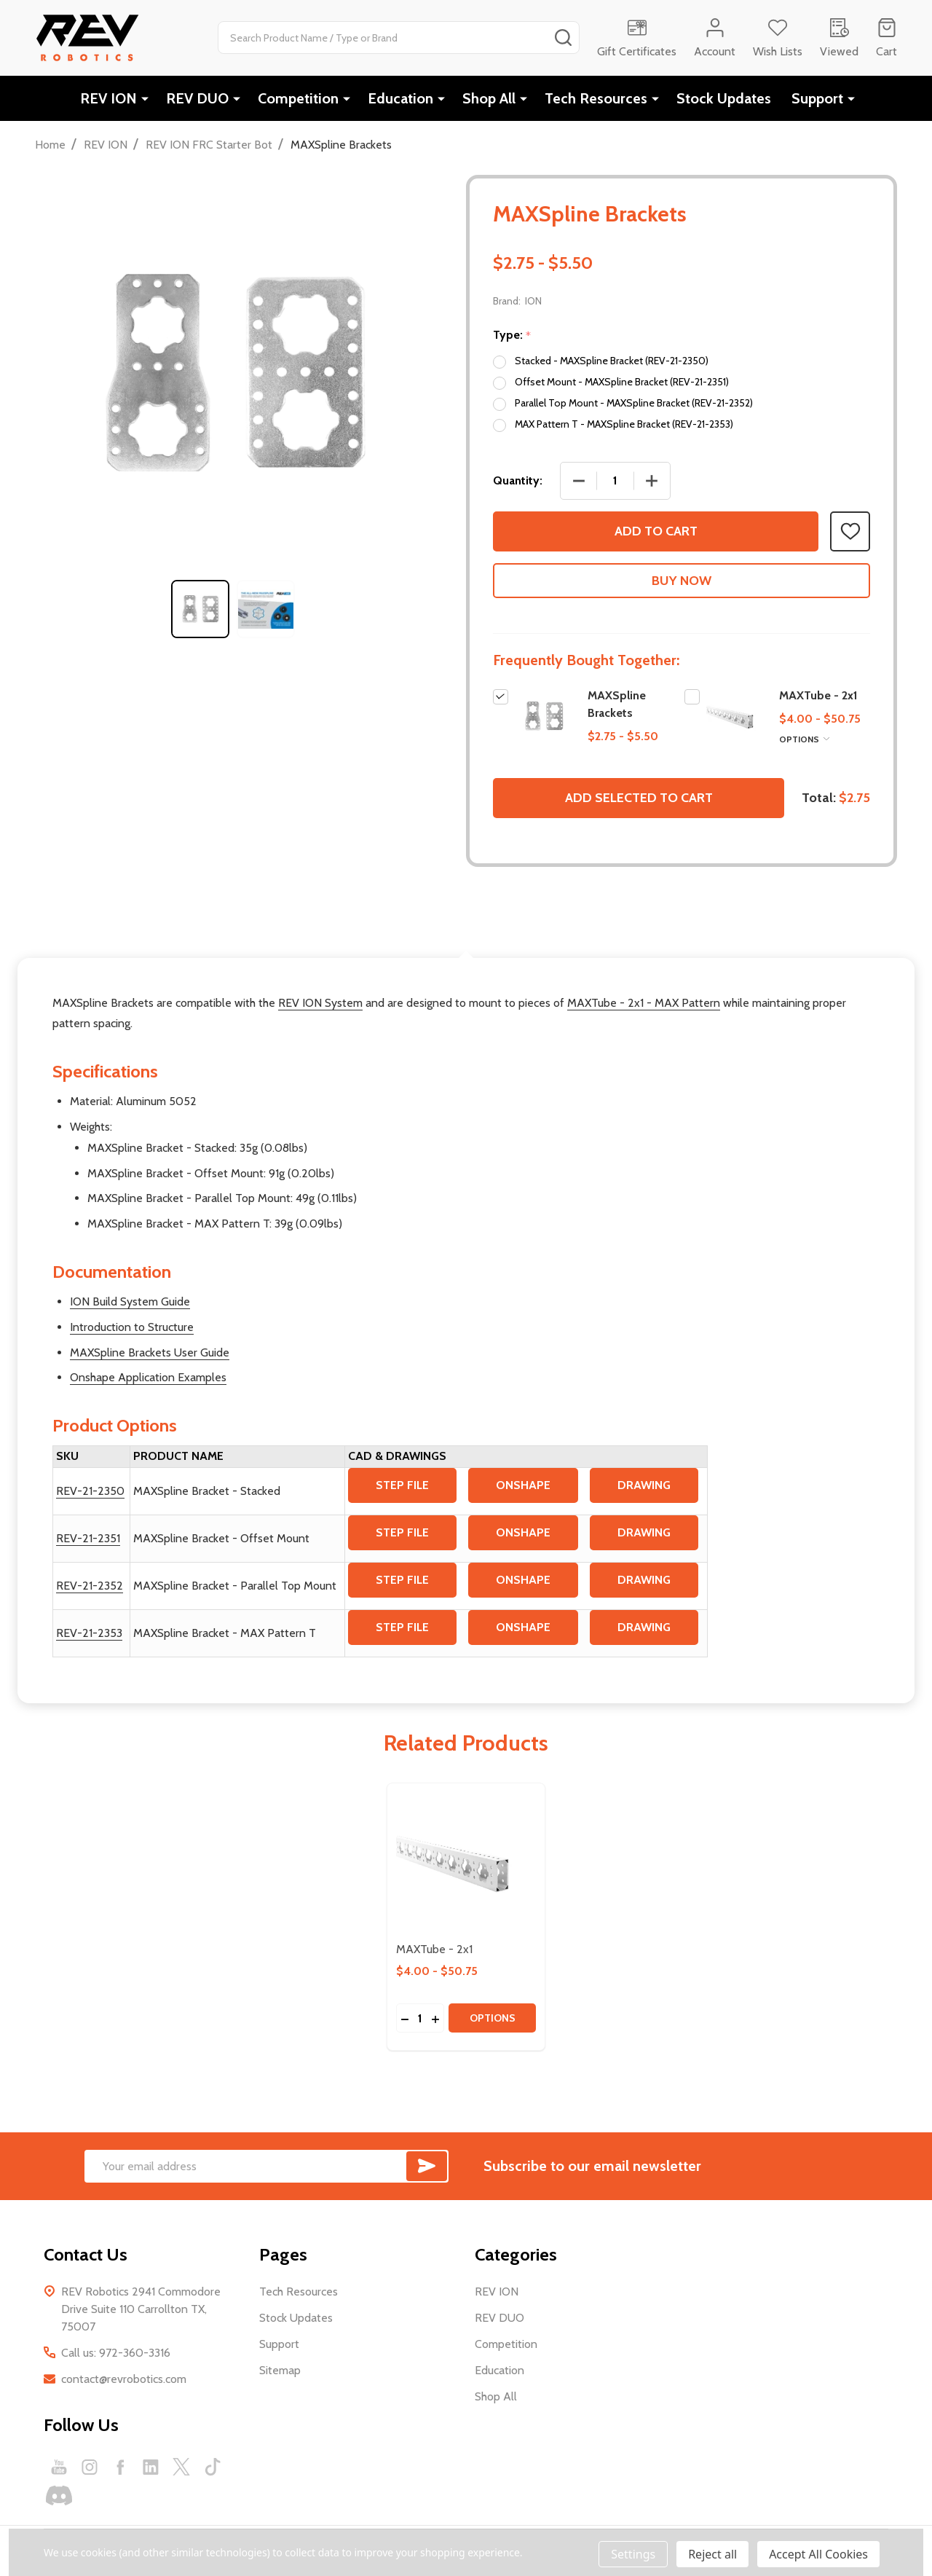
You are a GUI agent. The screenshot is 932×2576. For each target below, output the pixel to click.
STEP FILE (402, 1485)
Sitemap (280, 2370)
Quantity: (517, 480)
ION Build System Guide (130, 1301)
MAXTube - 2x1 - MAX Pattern (643, 1003)
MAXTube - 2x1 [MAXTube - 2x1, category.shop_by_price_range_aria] (434, 1949)
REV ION (108, 98)
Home (50, 145)
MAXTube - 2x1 (818, 695)
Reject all (712, 2554)
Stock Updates (723, 98)
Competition (298, 98)
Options (804, 739)
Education (400, 98)
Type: (512, 335)
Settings (633, 2554)
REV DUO (197, 98)
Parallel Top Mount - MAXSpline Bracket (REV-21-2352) (634, 402)
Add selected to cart (639, 798)
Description (466, 924)
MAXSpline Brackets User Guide (149, 1352)
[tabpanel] (200, 609)
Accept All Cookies (818, 2554)
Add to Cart (656, 531)
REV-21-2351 (88, 1538)
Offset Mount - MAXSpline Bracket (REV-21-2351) (622, 381)
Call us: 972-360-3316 (115, 2353)
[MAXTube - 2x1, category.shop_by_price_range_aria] (466, 1862)
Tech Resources (596, 98)
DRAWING (644, 1485)
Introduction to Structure (132, 1327)
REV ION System (320, 1003)
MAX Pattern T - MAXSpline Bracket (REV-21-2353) (624, 424)
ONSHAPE (523, 1485)
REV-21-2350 (90, 1491)
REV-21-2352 (89, 1586)
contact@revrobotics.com (123, 2379)
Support (817, 98)
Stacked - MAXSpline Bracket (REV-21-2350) (611, 360)
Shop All (489, 98)
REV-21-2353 (89, 1633)
